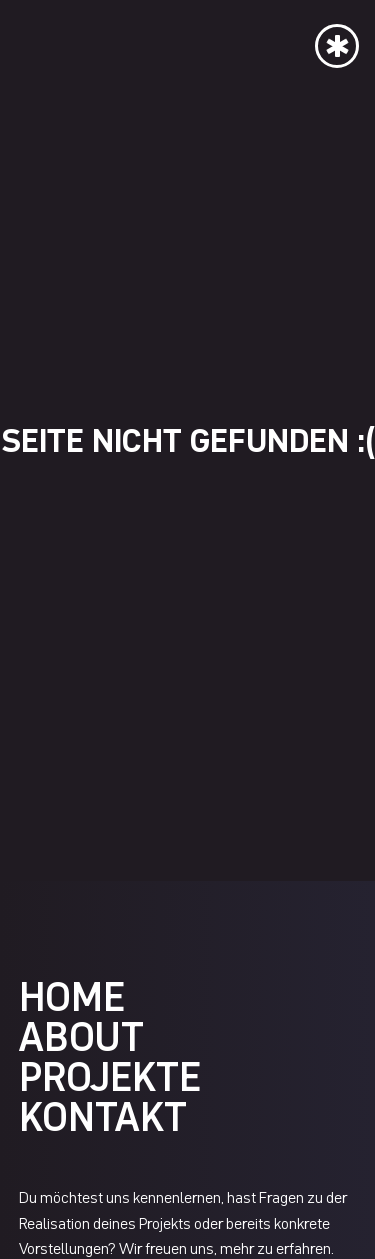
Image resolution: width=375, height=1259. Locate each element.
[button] (337, 42)
